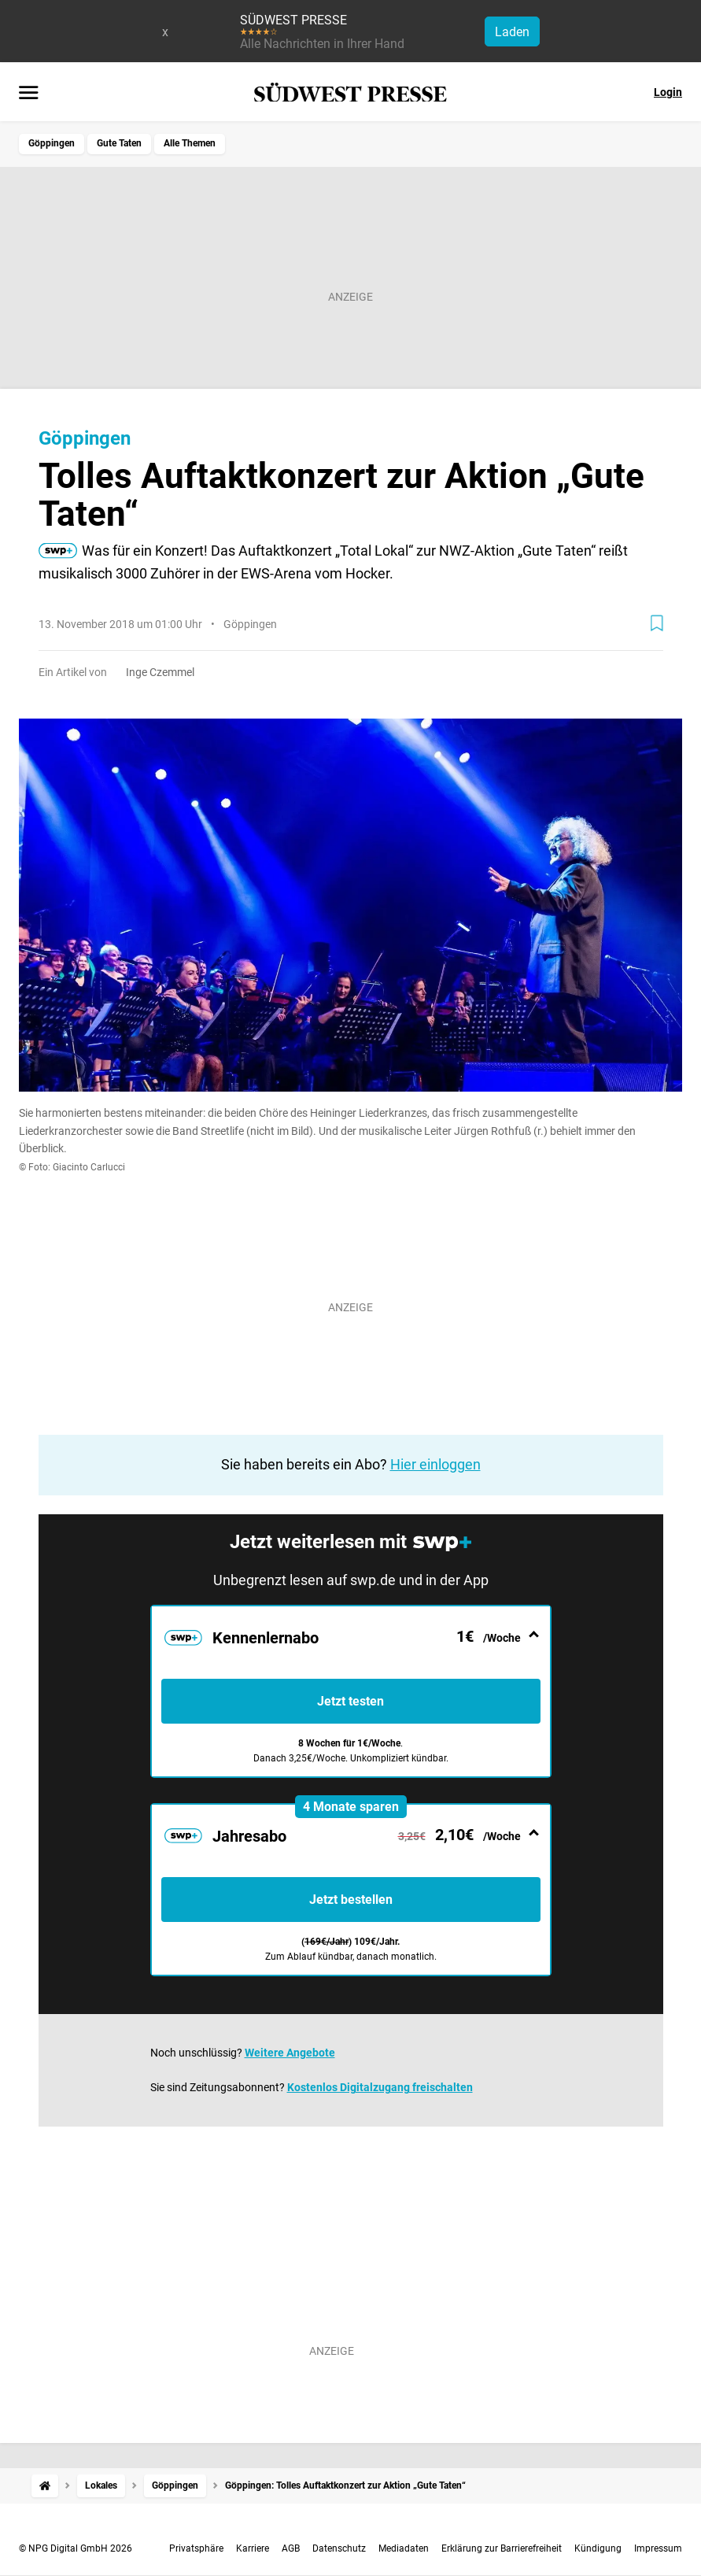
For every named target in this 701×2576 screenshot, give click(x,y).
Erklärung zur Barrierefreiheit (501, 2548)
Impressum (658, 2548)
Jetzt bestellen (351, 1899)
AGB (291, 2548)
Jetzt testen (350, 1701)
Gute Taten (119, 143)
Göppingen (51, 143)
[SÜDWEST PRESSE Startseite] (350, 92)
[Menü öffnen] (29, 94)
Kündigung (598, 2548)
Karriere (252, 2548)
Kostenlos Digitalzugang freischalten (380, 2087)
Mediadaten (403, 2548)
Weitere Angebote (290, 2052)
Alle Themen (190, 143)
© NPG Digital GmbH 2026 (75, 2548)
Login (668, 92)
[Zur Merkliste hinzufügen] (657, 623)
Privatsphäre (196, 2548)
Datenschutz (339, 2548)
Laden (512, 31)
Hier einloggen (435, 1464)
